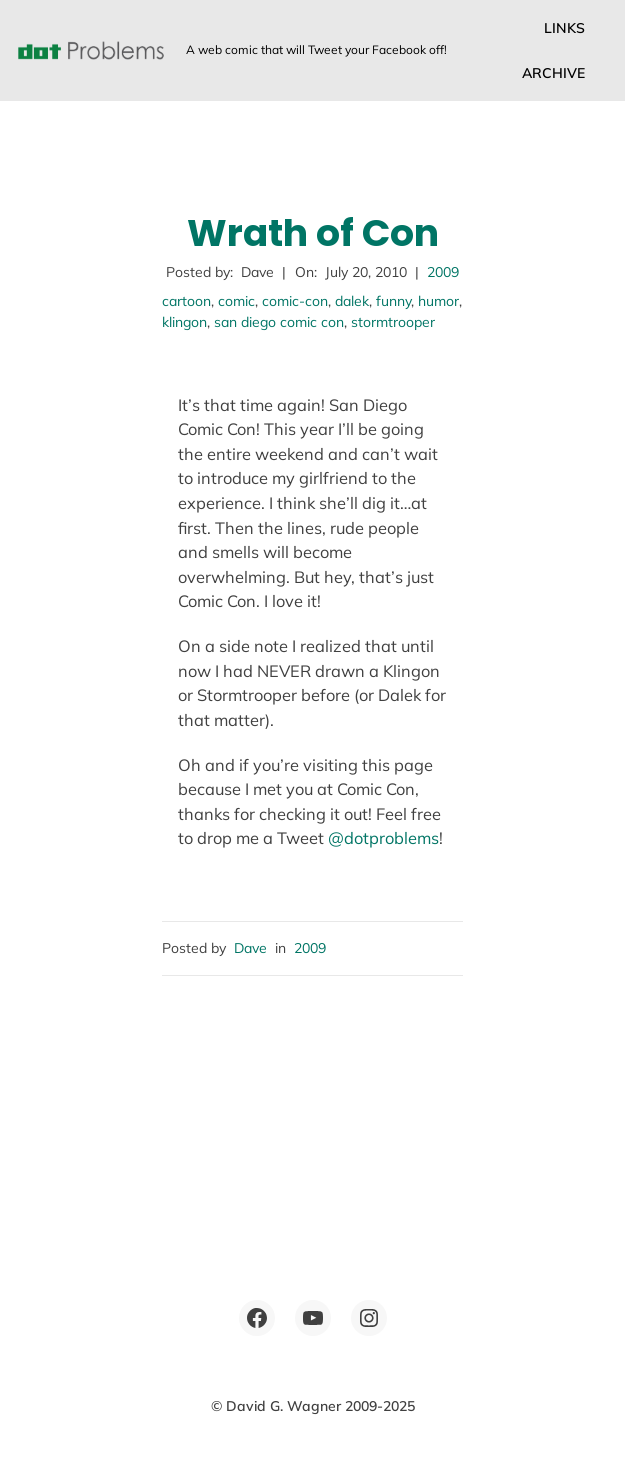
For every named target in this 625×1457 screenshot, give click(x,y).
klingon (184, 322)
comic (236, 301)
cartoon (186, 301)
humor (438, 301)
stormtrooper (393, 322)
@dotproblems (383, 838)
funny (393, 301)
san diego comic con (279, 322)
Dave (250, 948)
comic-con (295, 301)
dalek (352, 301)
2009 (443, 272)
